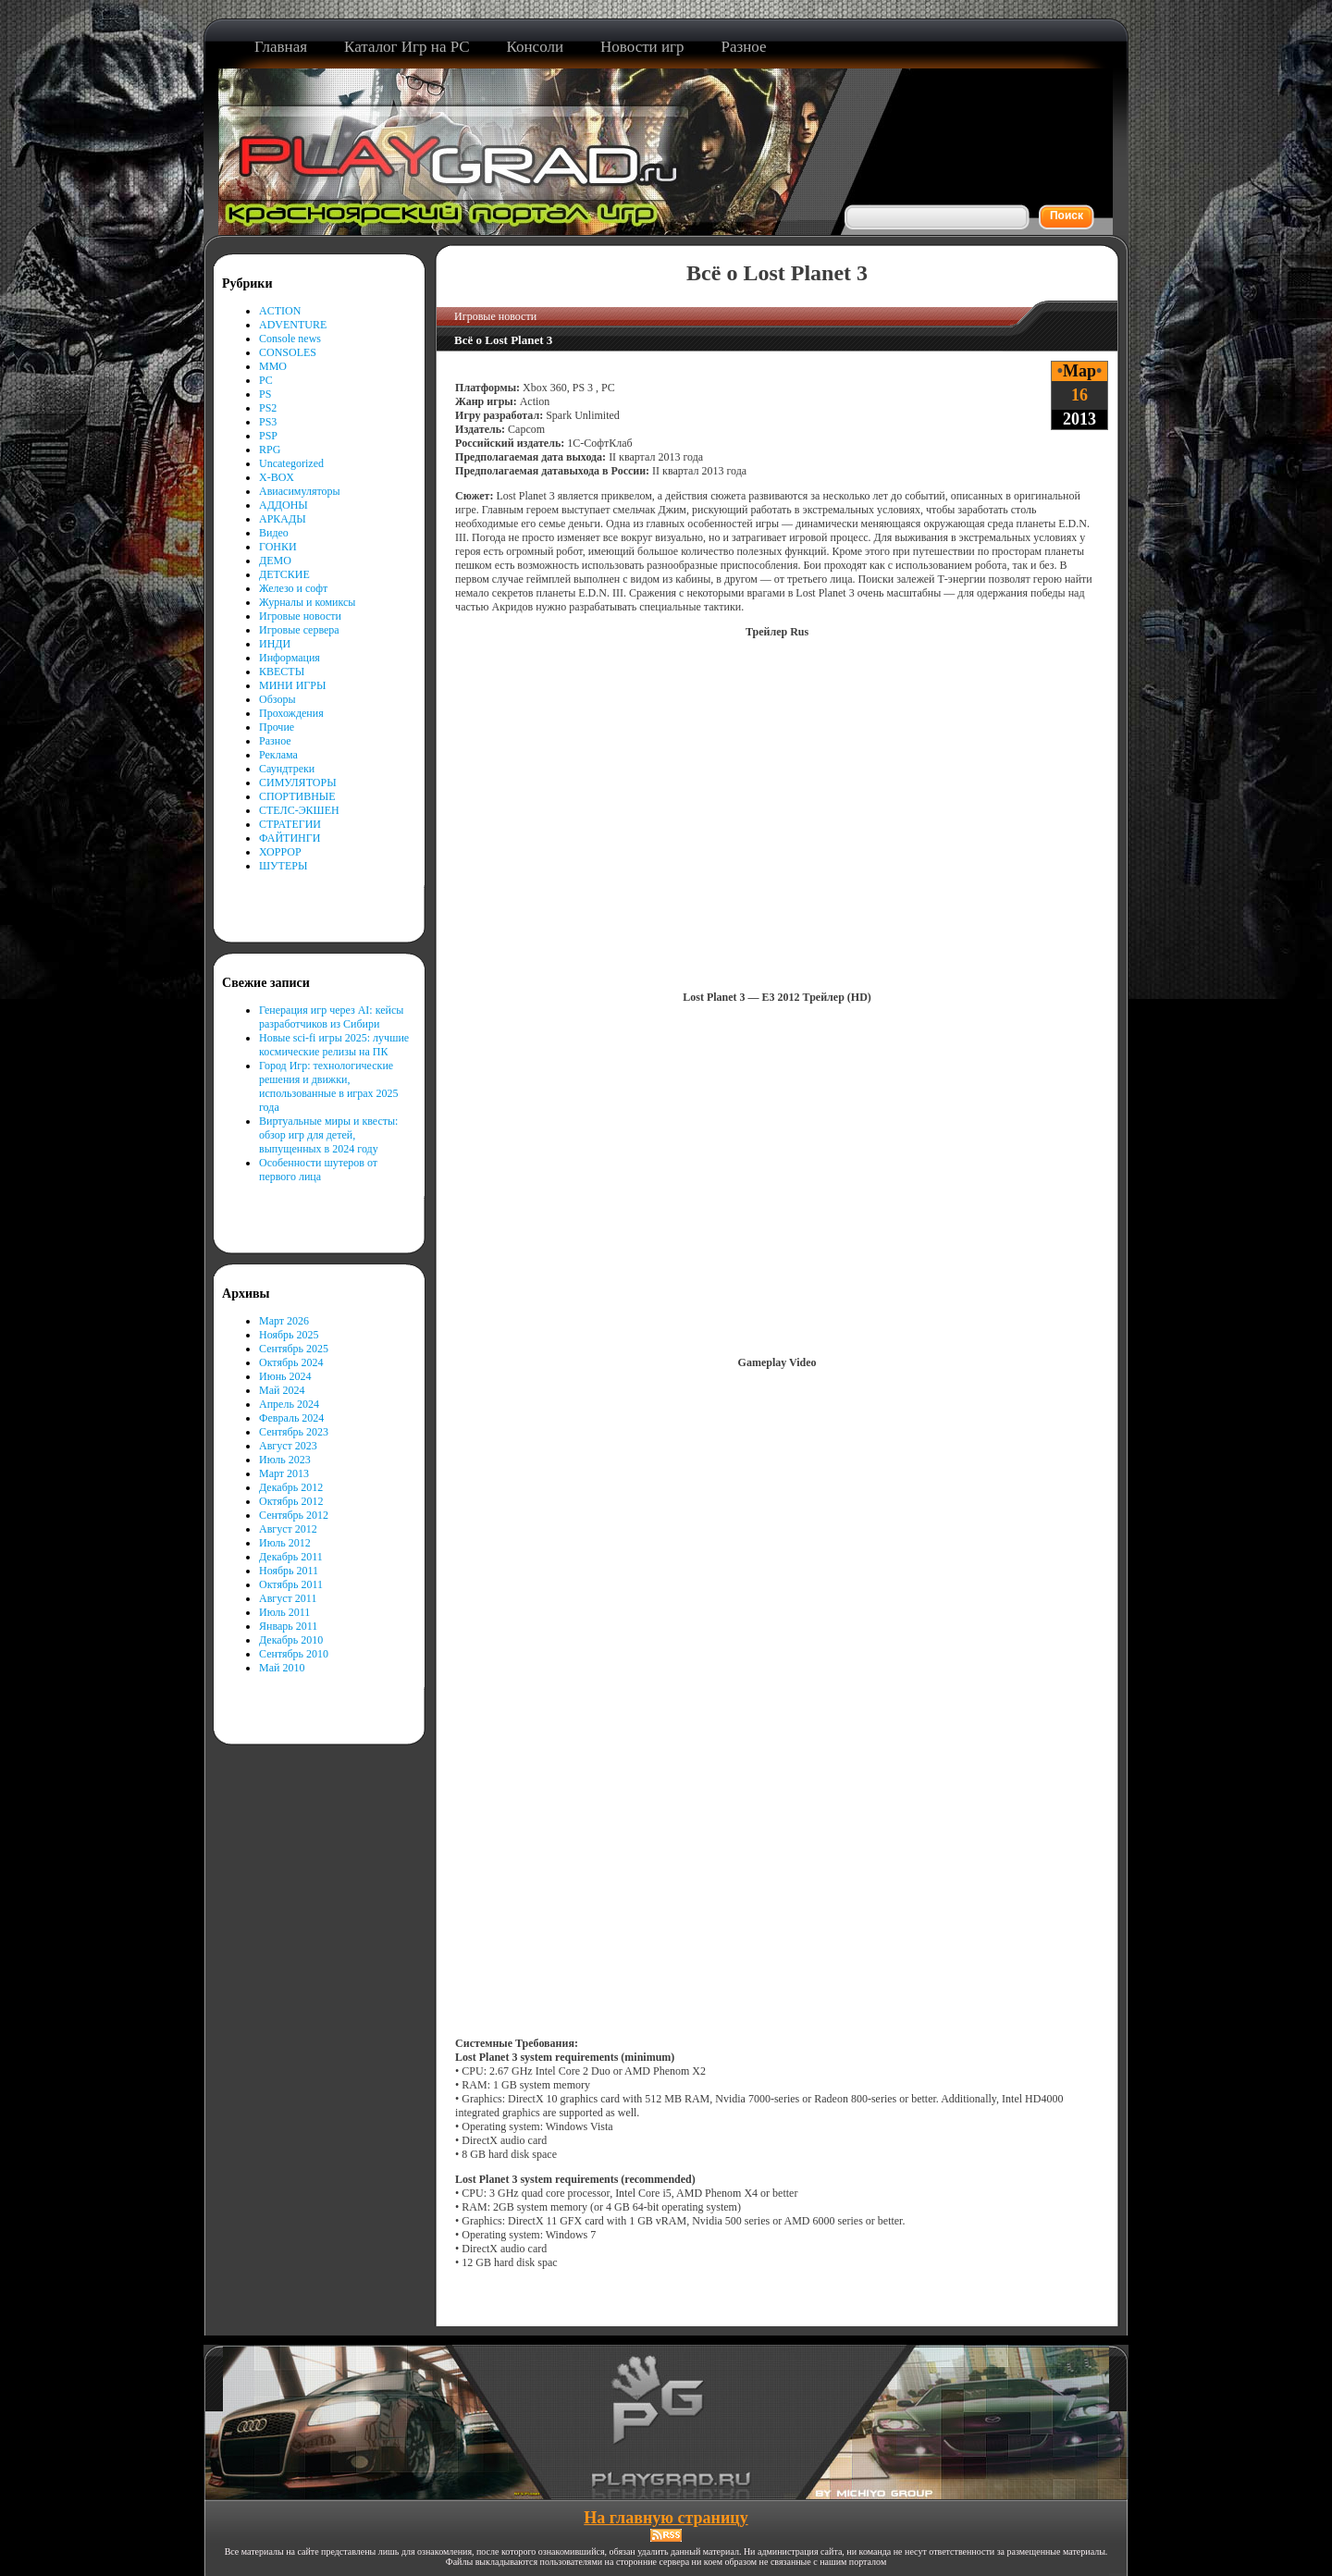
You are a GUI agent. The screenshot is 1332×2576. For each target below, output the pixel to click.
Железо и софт (293, 588)
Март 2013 (284, 1473)
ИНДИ (274, 643)
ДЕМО (275, 560)
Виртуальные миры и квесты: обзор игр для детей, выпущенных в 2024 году (328, 1135)
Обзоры (277, 699)
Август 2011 (287, 1598)
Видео (274, 532)
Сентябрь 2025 (293, 1348)
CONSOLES (287, 352)
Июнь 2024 (285, 1376)
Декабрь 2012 (291, 1487)
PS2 (268, 407)
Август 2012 (288, 1528)
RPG (269, 449)
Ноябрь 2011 (288, 1570)
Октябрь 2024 (291, 1362)
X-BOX (276, 477)
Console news (290, 338)
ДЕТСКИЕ (284, 574)
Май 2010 (281, 1667)
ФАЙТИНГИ (289, 838)
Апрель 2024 (289, 1404)
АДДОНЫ (283, 505)
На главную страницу (665, 2517)
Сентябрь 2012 (293, 1515)
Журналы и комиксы (307, 602)
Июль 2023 (285, 1459)
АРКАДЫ (282, 518)
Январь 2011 (288, 1626)
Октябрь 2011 (291, 1584)
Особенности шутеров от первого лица (318, 1169)
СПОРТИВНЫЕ (297, 796)
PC (266, 380)
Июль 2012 (285, 1542)
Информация (289, 657)
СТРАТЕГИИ (290, 824)
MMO (273, 366)
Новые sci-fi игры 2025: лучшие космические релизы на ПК (334, 1044)
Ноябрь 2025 (289, 1334)
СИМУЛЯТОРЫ (298, 782)
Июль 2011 (284, 1612)
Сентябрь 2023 (293, 1431)
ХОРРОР (280, 851)
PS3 (268, 421)
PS (265, 394)
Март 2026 (284, 1320)
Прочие (276, 727)
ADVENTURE (293, 324)
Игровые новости (300, 616)
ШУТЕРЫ (283, 865)
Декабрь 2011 (291, 1556)
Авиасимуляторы (299, 491)
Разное (275, 740)
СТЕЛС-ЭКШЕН (299, 810)
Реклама (278, 754)
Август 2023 (288, 1445)
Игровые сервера (299, 629)
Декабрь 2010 (291, 1639)
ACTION (280, 310)
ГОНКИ (278, 546)
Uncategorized (291, 463)
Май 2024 (281, 1390)
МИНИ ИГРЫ (292, 685)
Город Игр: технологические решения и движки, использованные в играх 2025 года (329, 1086)
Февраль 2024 (291, 1417)
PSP (268, 435)
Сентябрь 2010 (293, 1653)
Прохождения (291, 713)
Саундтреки (286, 768)
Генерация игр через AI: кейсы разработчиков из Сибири (331, 1017)
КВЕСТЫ (281, 671)
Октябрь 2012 (291, 1501)
